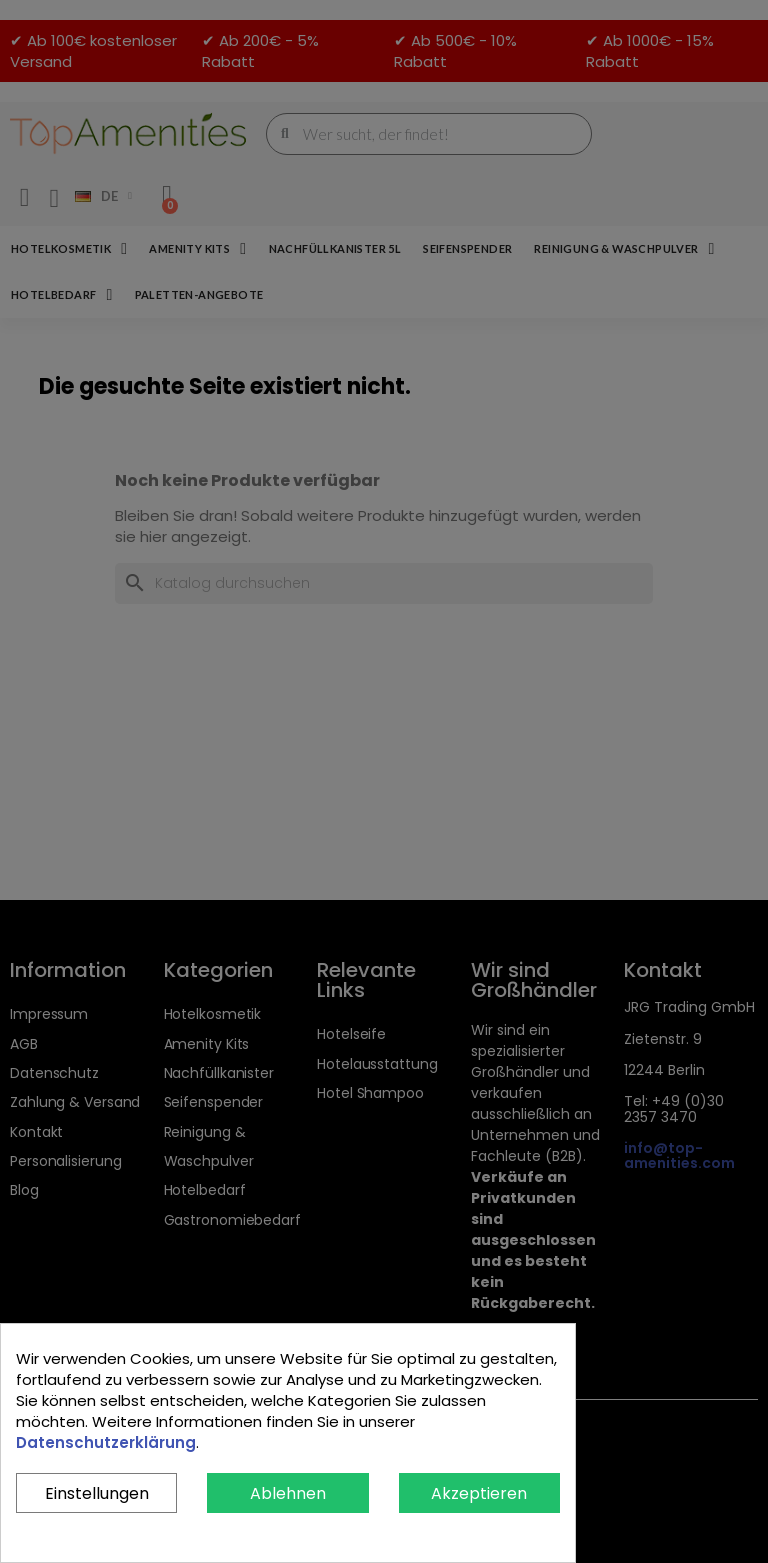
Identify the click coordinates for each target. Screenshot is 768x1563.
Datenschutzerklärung (106, 1442)
